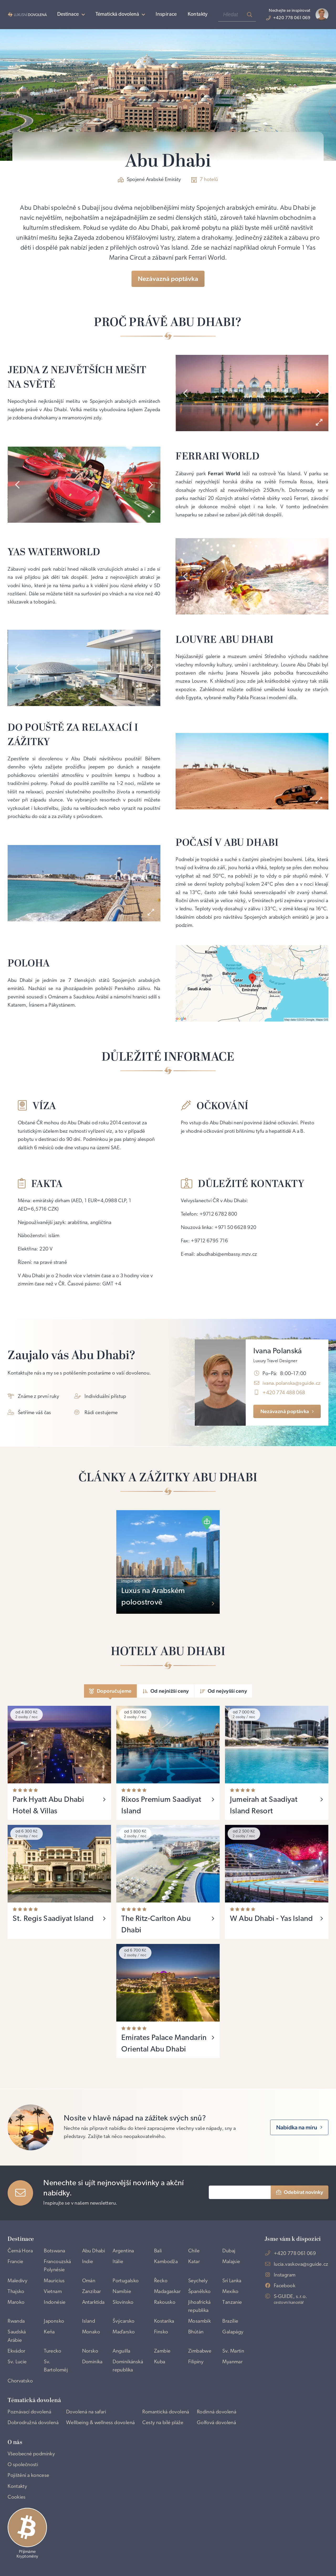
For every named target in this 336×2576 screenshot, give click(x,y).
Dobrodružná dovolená (33, 2422)
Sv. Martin (233, 2351)
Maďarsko (124, 2332)
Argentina (123, 2251)
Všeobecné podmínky (31, 2454)
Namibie (122, 2291)
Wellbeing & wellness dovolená (100, 2422)
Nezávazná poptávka (168, 278)
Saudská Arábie (17, 2336)
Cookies (17, 2497)
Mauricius (54, 2281)
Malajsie (231, 2261)
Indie (87, 2261)
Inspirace (166, 14)
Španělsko (199, 2291)
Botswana (54, 2251)
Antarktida (93, 2302)
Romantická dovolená (165, 2412)
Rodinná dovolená (216, 2412)
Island (88, 2321)
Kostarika (164, 2321)
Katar (194, 2261)
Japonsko (54, 2321)
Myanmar (232, 2362)
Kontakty (198, 14)
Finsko (161, 2332)
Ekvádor (16, 2351)
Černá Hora (20, 2251)
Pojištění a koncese (28, 2475)
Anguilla (121, 2351)
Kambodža (166, 2261)
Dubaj (228, 2251)
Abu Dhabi (93, 2251)
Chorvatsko (20, 2381)
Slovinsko (123, 2302)
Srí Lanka (232, 2281)
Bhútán (195, 2332)
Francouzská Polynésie (57, 2266)
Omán (89, 2281)
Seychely (198, 2281)
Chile (194, 2251)
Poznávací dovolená (29, 2412)
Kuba (159, 2362)
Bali (158, 2251)
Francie (15, 2261)
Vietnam (53, 2291)
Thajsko (16, 2291)
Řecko (160, 2281)
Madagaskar (167, 2291)
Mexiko (230, 2291)
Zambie (162, 2351)
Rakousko (164, 2302)
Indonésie (55, 2302)
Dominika (92, 2362)
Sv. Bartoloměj (56, 2366)
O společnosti (23, 2464)
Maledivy (17, 2281)
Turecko (52, 2351)
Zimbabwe (199, 2351)
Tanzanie (232, 2302)
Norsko (90, 2351)
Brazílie (230, 2321)
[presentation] (185, 393)
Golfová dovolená (216, 2422)
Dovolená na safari (86, 2412)
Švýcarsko (124, 2321)
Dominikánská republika (128, 2366)
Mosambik (199, 2321)
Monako (91, 2332)
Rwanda (16, 2321)
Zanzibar (91, 2291)
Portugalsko (126, 2281)
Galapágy (232, 2332)
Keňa (49, 2332)
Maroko (16, 2302)
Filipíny (195, 2362)
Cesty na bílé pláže (162, 2422)
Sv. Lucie (17, 2362)
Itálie (118, 2261)
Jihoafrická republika (199, 2306)
